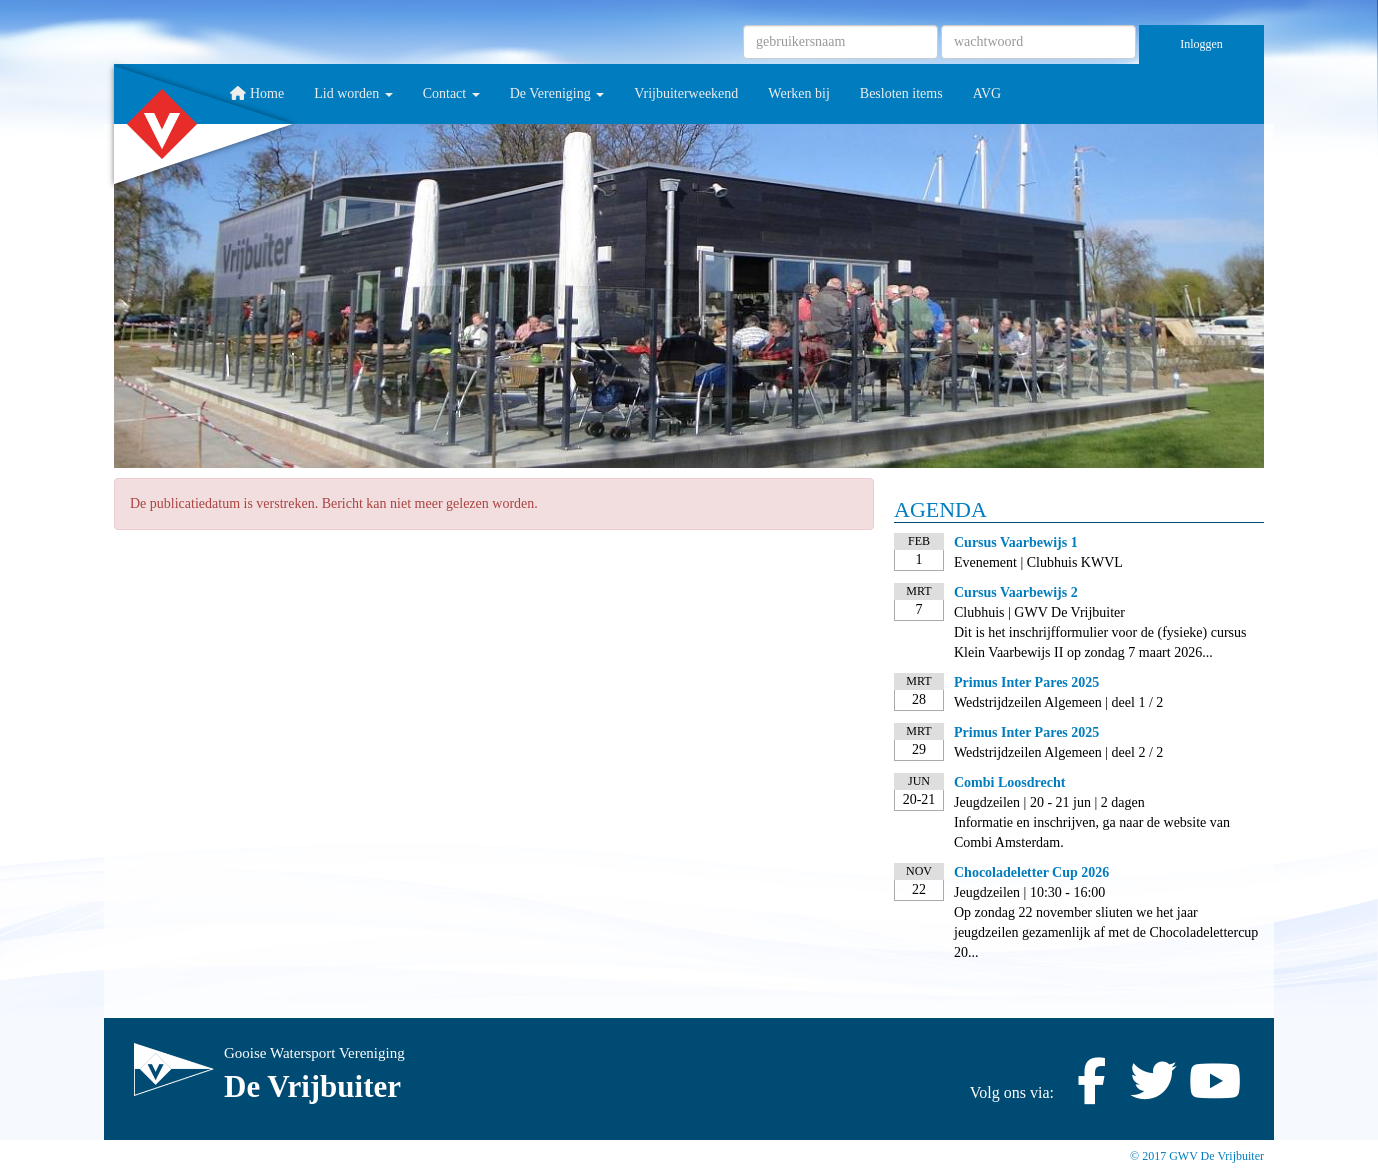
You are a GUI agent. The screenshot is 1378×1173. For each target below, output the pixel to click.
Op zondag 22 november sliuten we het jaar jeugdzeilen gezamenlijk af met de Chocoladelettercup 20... (1106, 932)
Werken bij (798, 93)
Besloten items (901, 93)
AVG (987, 93)
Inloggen (1201, 44)
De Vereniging (557, 93)
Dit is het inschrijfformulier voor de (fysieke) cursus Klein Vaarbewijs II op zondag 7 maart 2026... (1100, 642)
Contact (451, 93)
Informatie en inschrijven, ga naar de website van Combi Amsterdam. (1092, 832)
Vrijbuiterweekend (686, 93)
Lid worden (353, 93)
